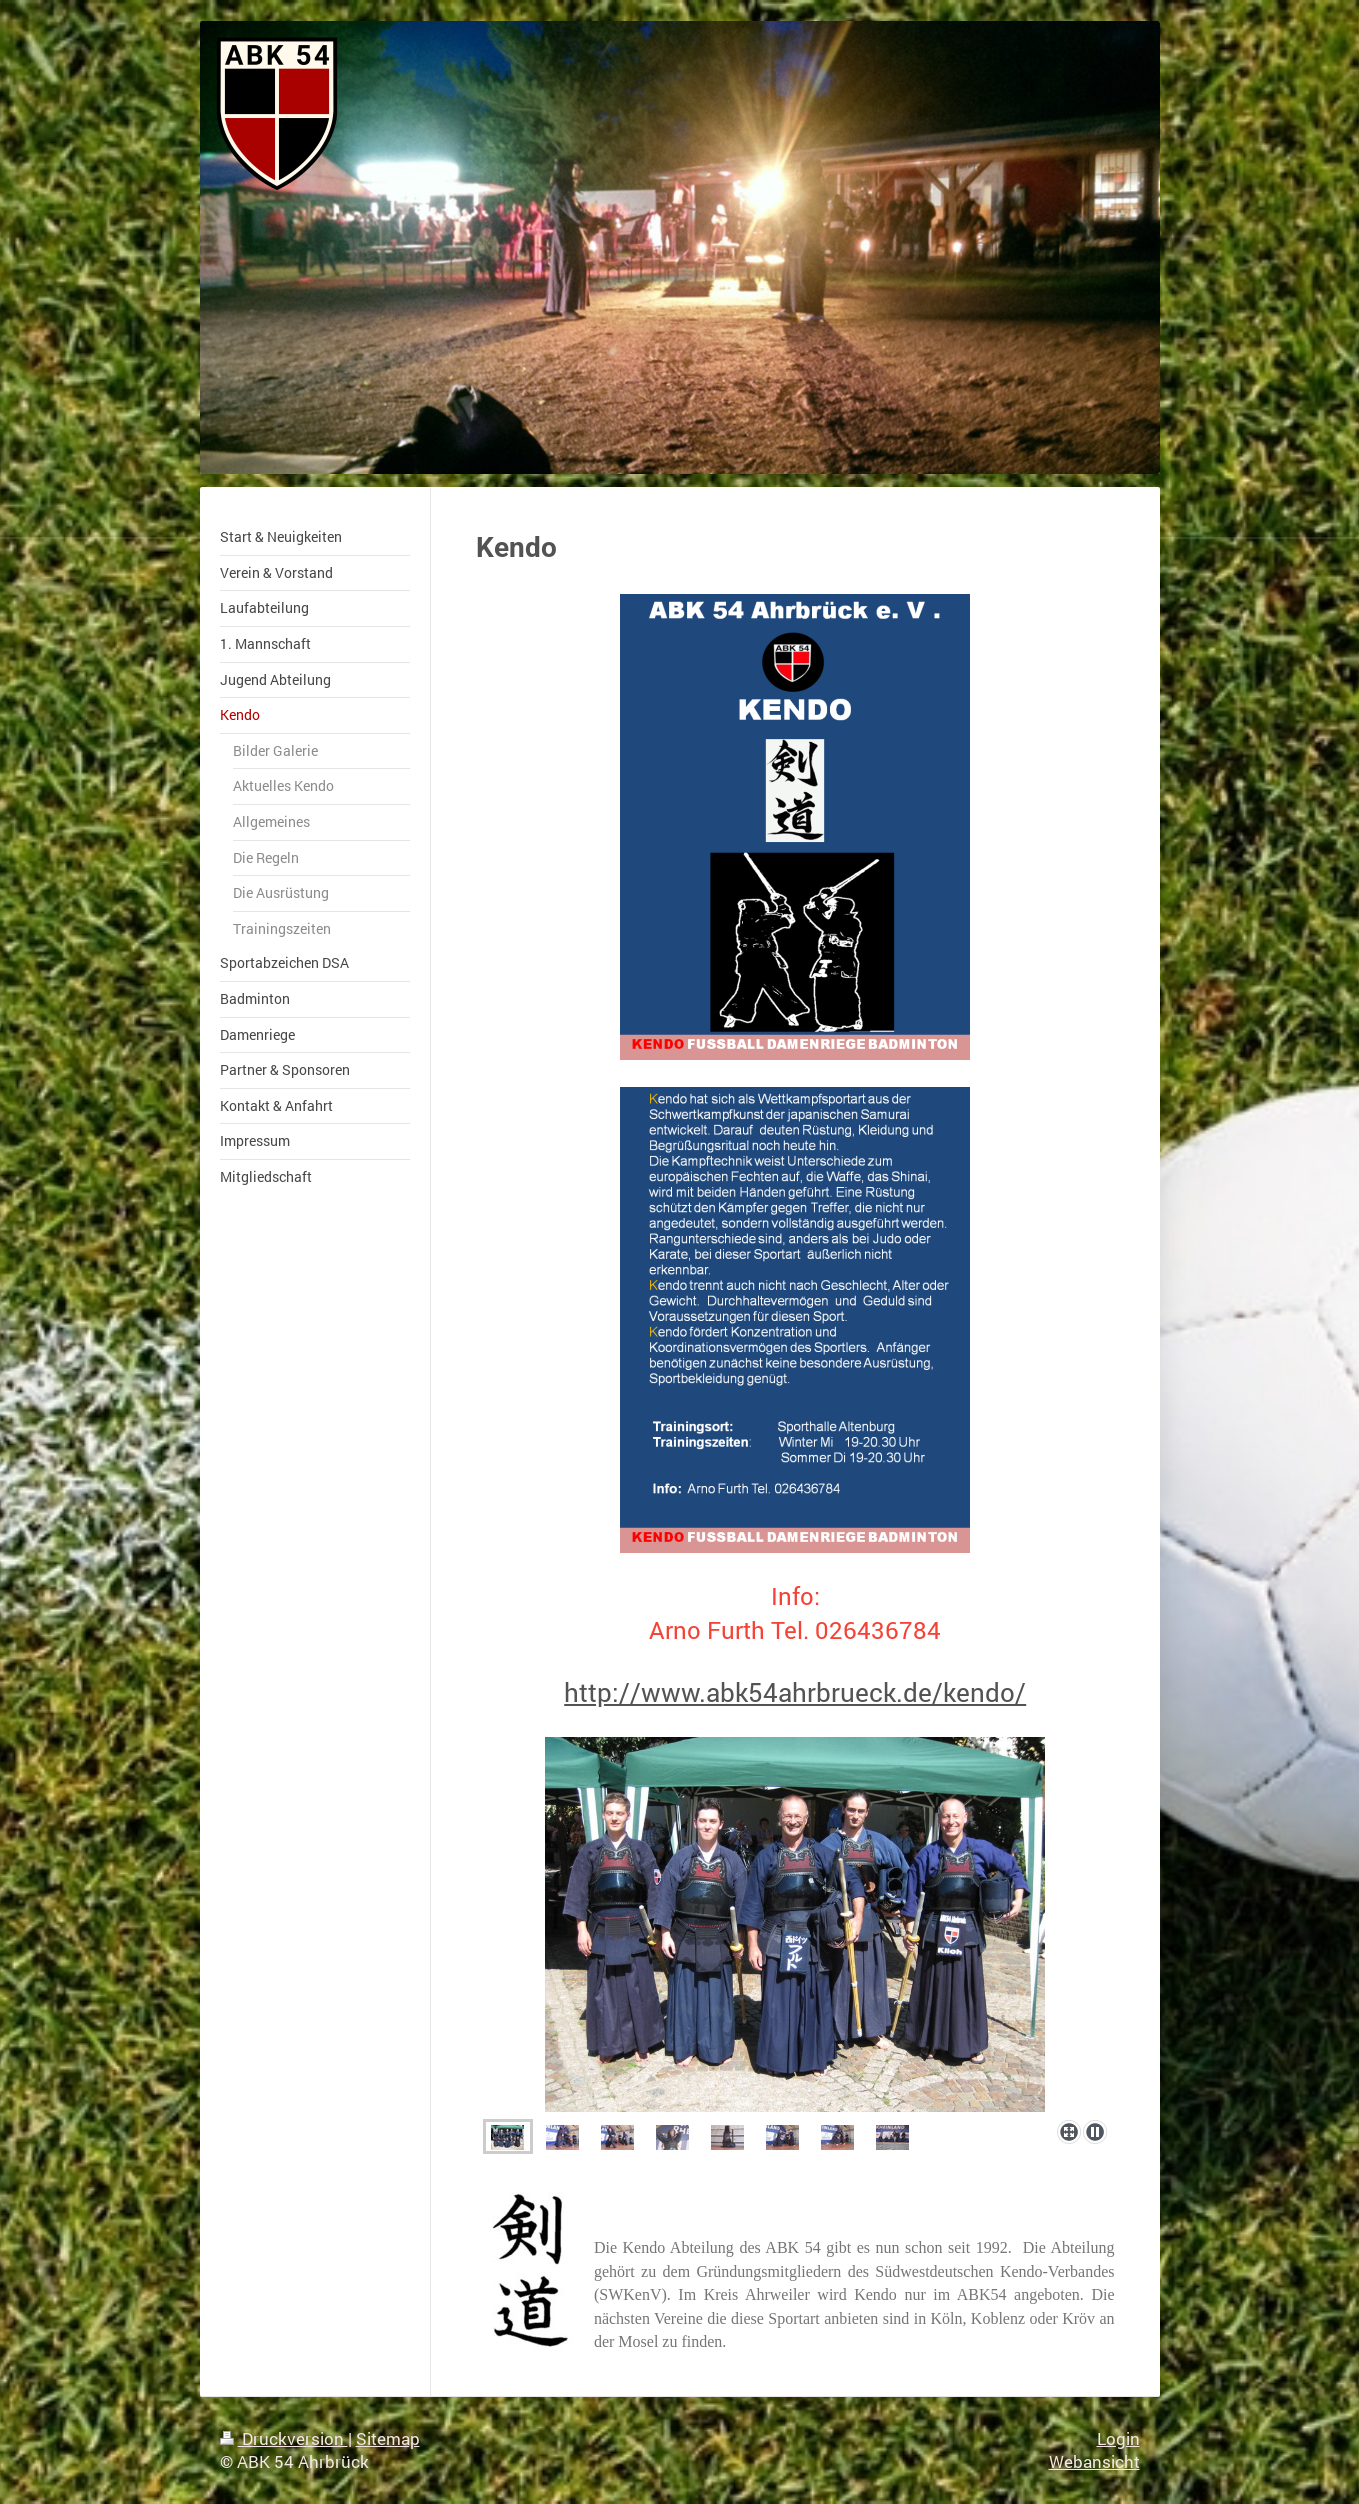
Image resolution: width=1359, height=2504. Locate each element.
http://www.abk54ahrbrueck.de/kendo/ (795, 1692)
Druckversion (284, 2438)
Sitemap (388, 2438)
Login (1118, 2438)
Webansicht (1094, 2461)
